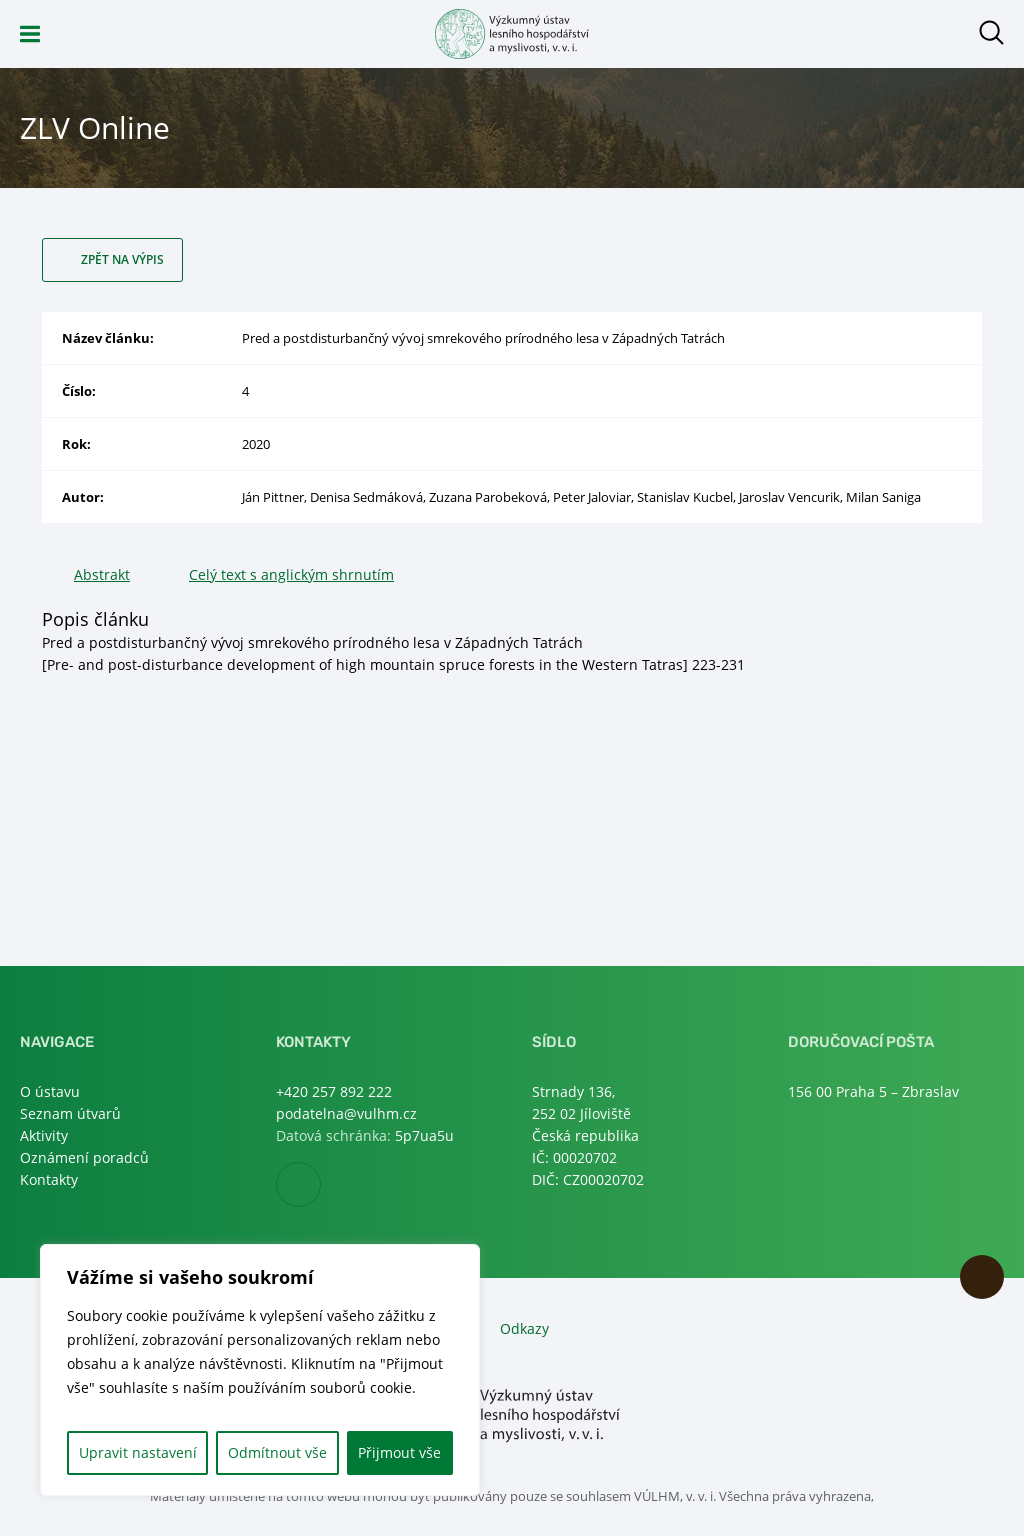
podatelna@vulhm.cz (346, 1113)
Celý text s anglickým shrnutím (291, 574)
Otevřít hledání (991, 32)
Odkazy (524, 1328)
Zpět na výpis (122, 259)
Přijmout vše (399, 1452)
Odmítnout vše (277, 1452)
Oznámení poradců (84, 1157)
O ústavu (50, 1091)
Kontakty (49, 1179)
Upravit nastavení (138, 1452)
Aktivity (44, 1135)
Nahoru (982, 1277)
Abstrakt (102, 574)
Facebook (320, 1185)
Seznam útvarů (70, 1113)
